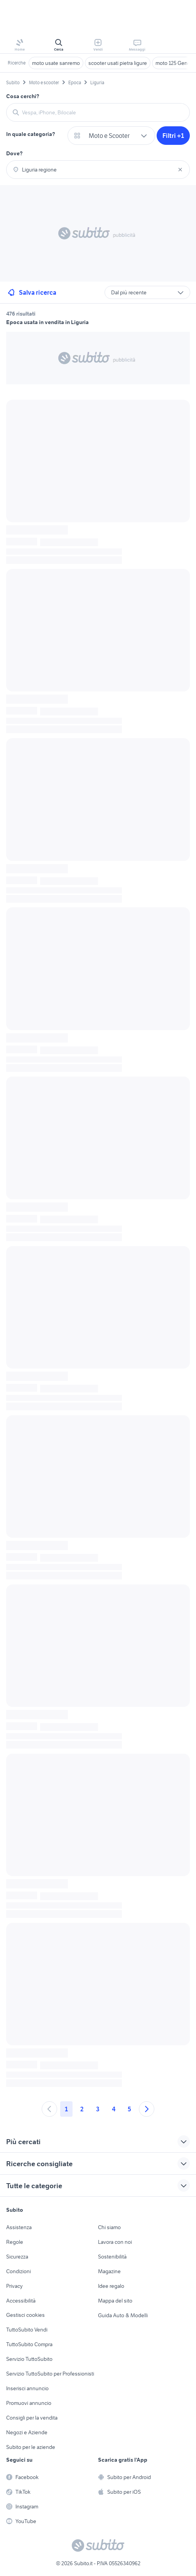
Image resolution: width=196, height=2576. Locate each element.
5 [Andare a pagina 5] (129, 2109)
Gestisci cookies (25, 2314)
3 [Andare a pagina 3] (98, 2109)
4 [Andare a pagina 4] (113, 2109)
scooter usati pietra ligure (117, 62)
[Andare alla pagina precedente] (49, 2109)
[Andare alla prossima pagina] (146, 2109)
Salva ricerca (31, 292)
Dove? (14, 153)
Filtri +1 (173, 135)
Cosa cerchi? (22, 96)
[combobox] (102, 112)
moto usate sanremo (56, 62)
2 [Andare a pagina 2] (82, 2109)
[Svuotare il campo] (180, 169)
